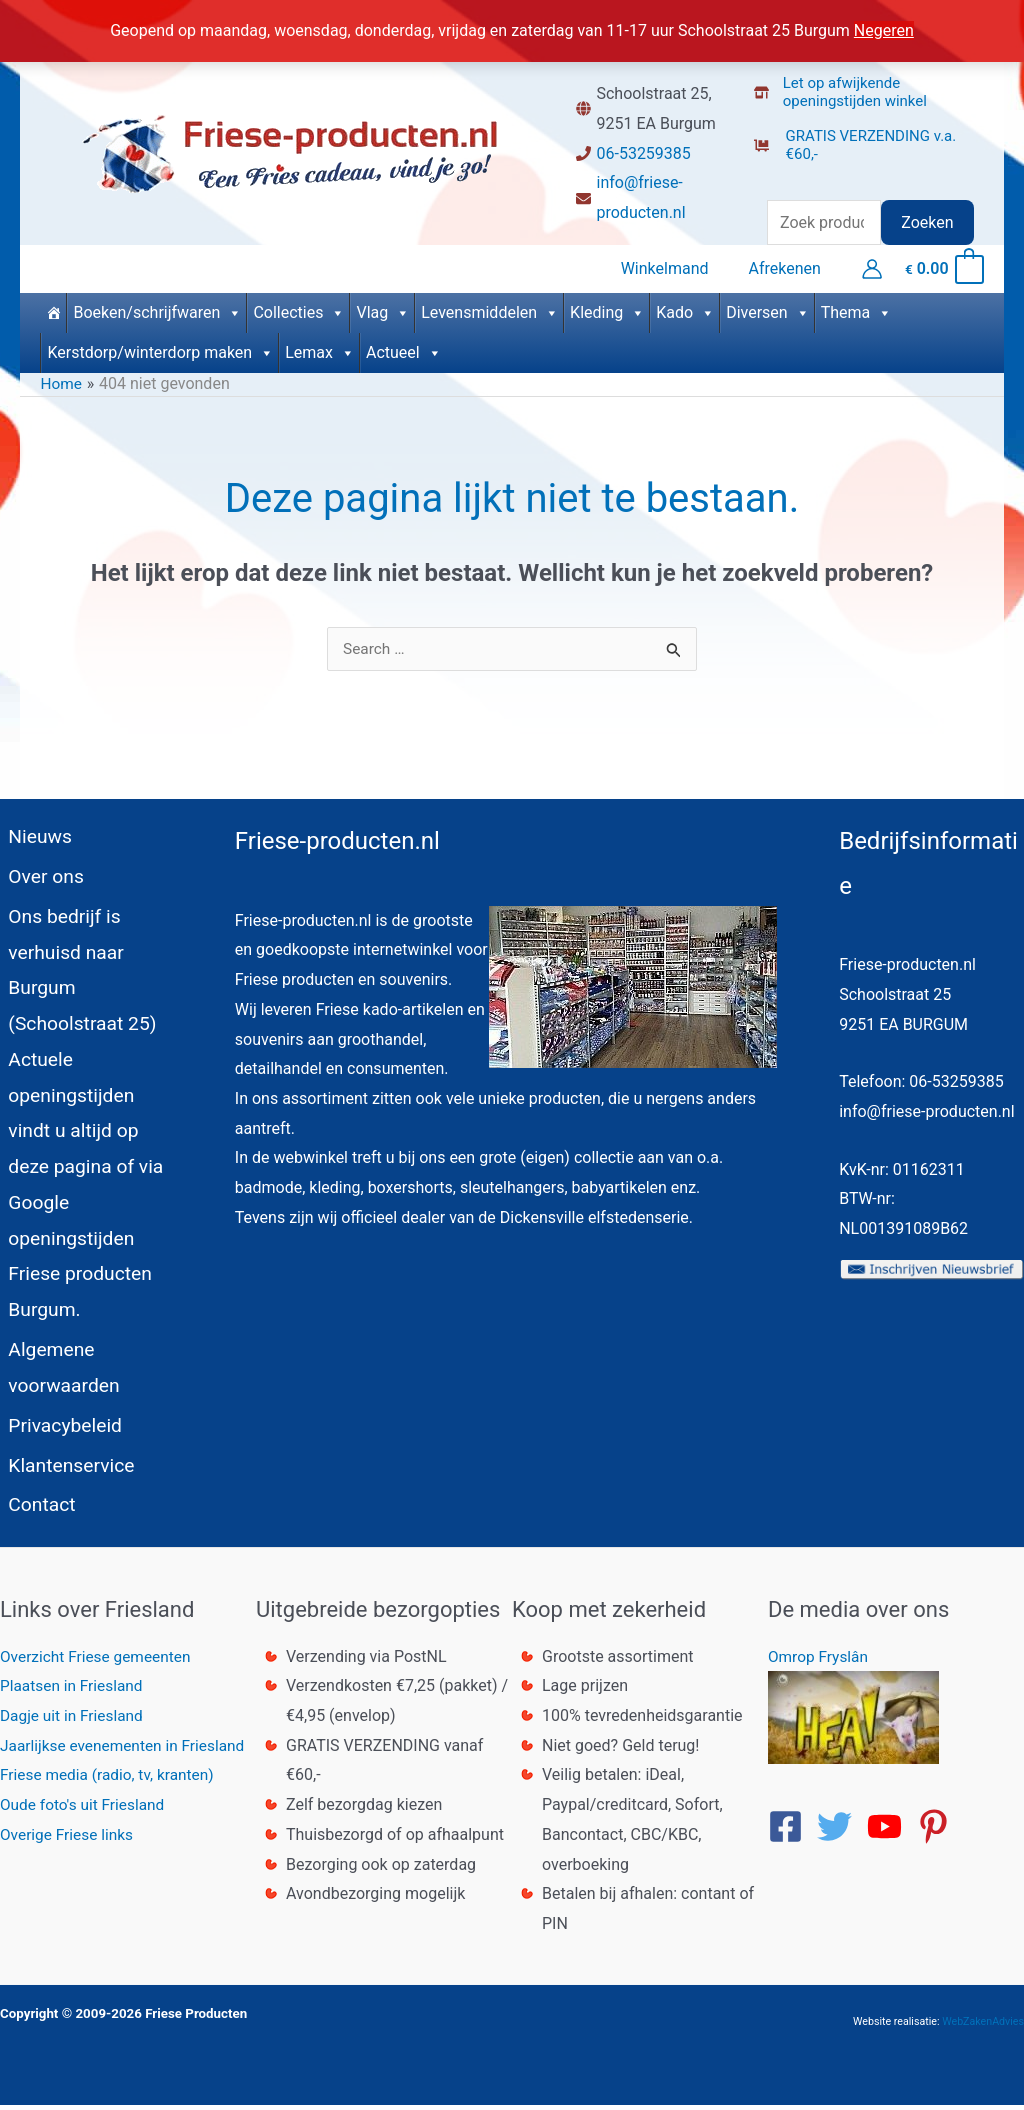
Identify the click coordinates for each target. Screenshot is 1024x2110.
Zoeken (927, 222)
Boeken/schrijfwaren (157, 308)
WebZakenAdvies (983, 2026)
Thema (857, 308)
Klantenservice (65, 1462)
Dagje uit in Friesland (74, 1720)
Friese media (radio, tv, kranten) (111, 1780)
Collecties (299, 308)
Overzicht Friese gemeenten (99, 1661)
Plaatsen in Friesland (74, 1691)
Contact (35, 1507)
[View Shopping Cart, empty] (943, 266)
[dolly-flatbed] (870, 139)
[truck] (769, 174)
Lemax (320, 348)
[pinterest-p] (939, 1832)
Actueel (404, 348)
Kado (685, 308)
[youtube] (890, 1832)
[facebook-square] (791, 1832)
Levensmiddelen (490, 308)
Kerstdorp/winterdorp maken (160, 348)
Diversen (768, 308)
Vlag (383, 308)
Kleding (607, 308)
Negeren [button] (884, 30)
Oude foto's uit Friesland (85, 1810)
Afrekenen (789, 266)
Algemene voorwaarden (58, 1355)
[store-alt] (870, 86)
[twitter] (840, 1832)
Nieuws (33, 833)
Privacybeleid (59, 1418)
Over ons (39, 877)
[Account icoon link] (872, 267)
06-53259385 (643, 153)
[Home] (53, 308)
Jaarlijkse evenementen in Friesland (127, 1750)
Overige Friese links (69, 1839)
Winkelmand (677, 266)
